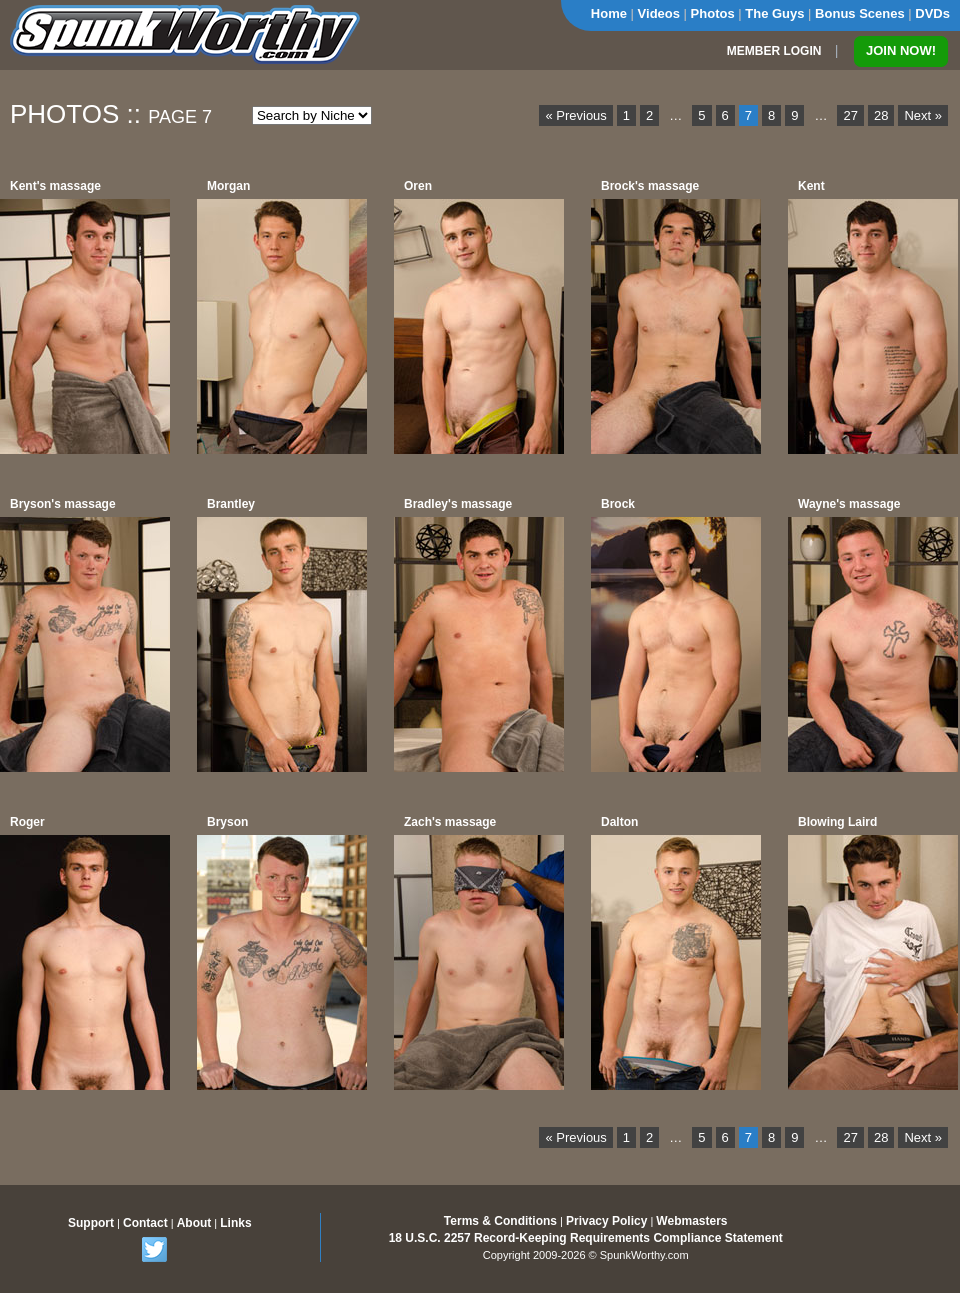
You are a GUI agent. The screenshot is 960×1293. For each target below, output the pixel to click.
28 (881, 115)
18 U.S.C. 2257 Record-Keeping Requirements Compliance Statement (586, 1238)
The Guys (774, 13)
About (194, 1223)
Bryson (227, 822)
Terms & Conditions (500, 1221)
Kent (811, 186)
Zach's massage (450, 822)
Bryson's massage (63, 504)
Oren (418, 186)
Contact (145, 1223)
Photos (713, 13)
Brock (618, 504)
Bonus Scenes (860, 13)
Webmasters (691, 1221)
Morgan (228, 186)
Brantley (231, 504)
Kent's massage (55, 186)
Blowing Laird (837, 822)
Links (235, 1223)
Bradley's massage (458, 504)
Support (91, 1223)
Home (609, 13)
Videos (659, 13)
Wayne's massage (849, 504)
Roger (27, 822)
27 (850, 115)
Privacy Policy (606, 1221)
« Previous (575, 115)
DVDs (932, 13)
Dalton (619, 822)
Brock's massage (650, 186)
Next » (923, 115)
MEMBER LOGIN (774, 51)
